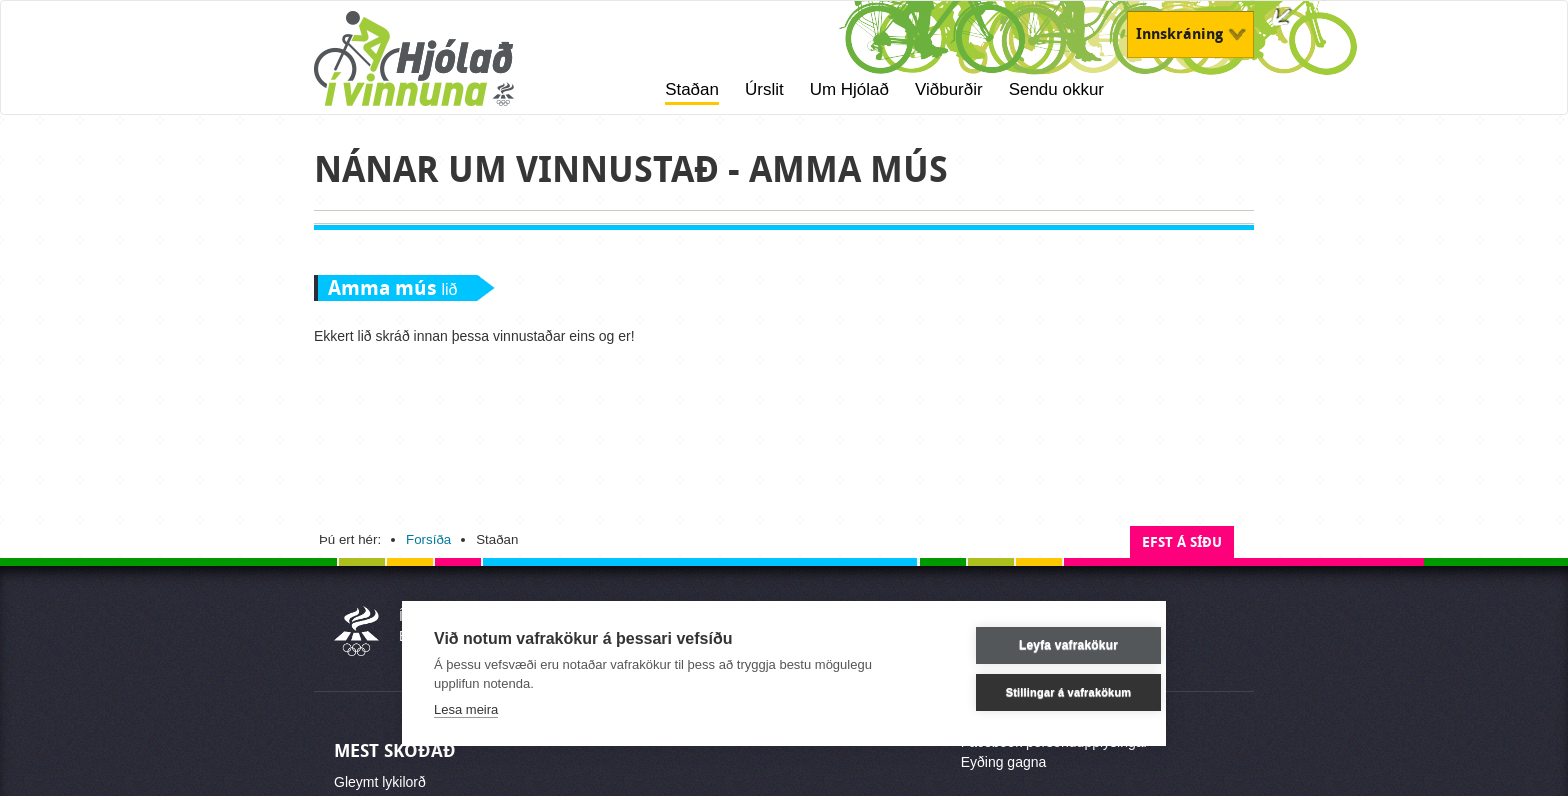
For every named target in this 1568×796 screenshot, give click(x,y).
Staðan (692, 89)
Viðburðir (949, 89)
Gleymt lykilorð (380, 782)
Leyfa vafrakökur (1037, 645)
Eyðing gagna (1004, 762)
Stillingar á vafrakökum (1038, 692)
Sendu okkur (1056, 89)
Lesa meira (466, 709)
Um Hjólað (849, 89)
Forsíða (428, 539)
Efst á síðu (1182, 542)
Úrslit (764, 89)
